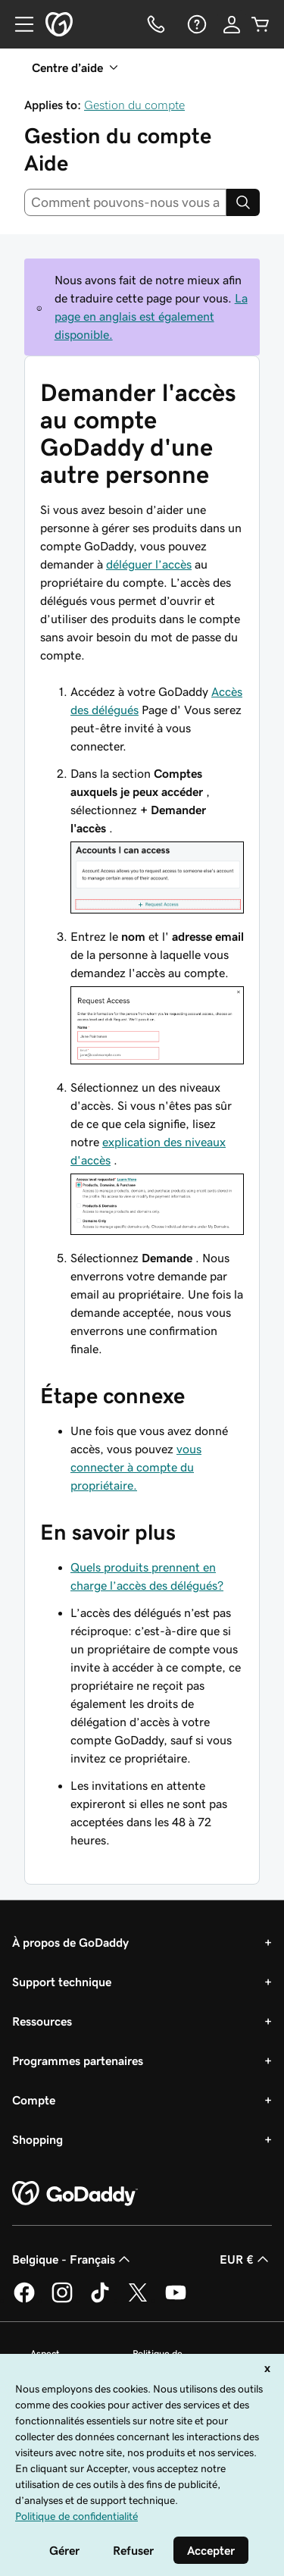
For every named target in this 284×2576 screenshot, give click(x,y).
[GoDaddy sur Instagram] (62, 2300)
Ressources (42, 2021)
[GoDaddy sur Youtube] (176, 2300)
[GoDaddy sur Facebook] (24, 2300)
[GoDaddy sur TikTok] (100, 2300)
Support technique (61, 1982)
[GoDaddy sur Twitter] (138, 2300)
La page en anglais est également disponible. (151, 316)
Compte (33, 2100)
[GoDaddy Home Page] (75, 2194)
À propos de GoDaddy (70, 1942)
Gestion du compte (134, 105)
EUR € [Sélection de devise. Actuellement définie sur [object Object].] (246, 2259)
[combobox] (125, 202)
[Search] (243, 202)
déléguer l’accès (149, 564)
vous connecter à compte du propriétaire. (135, 1467)
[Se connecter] (231, 24)
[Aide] (195, 24)
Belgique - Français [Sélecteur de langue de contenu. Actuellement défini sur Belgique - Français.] (72, 2259)
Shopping (37, 2139)
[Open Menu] (18, 24)
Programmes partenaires (77, 2060)
